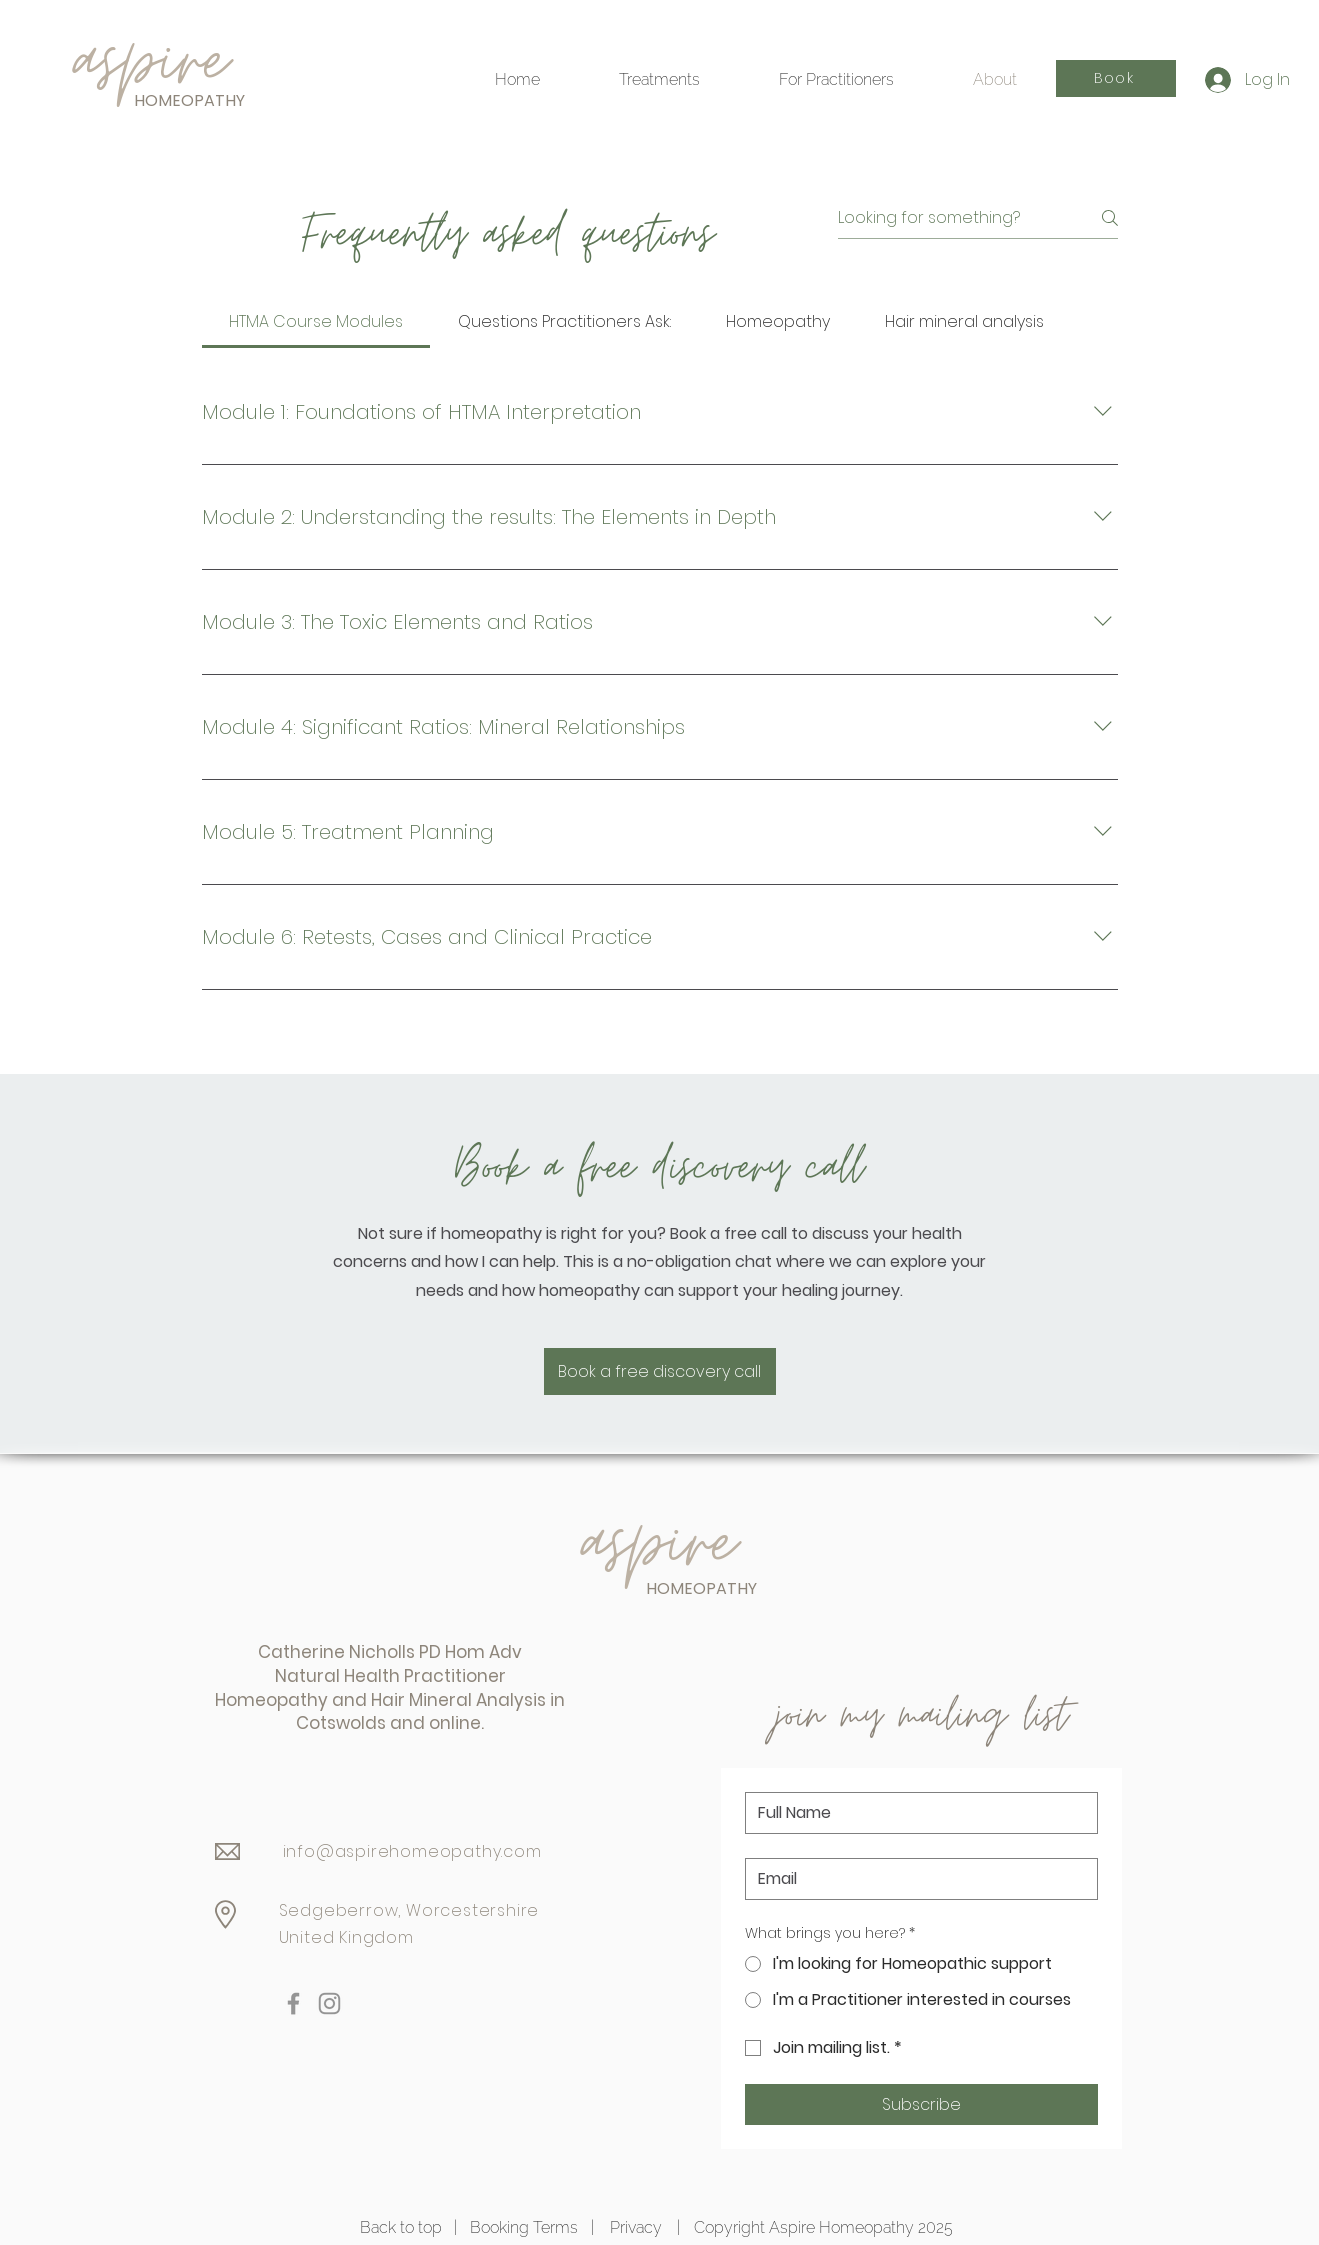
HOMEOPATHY (189, 100)
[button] (837, 80)
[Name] (915, 1813)
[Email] (915, 1879)
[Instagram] (329, 2003)
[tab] (316, 322)
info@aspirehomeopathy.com (412, 1851)
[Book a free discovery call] (660, 1371)
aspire (659, 1543)
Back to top (401, 2227)
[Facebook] (293, 2003)
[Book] (1116, 78)
